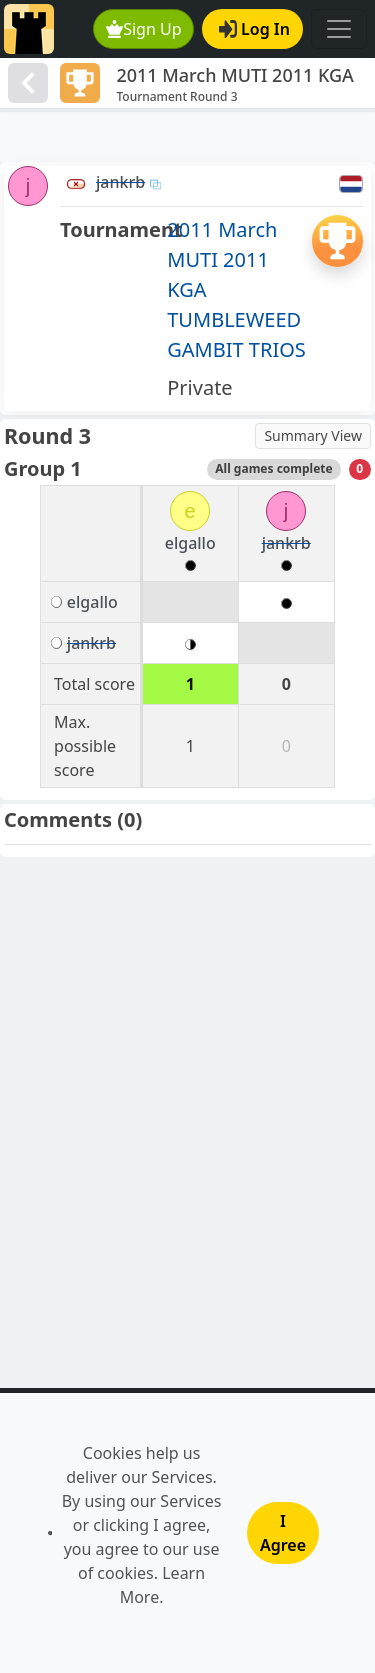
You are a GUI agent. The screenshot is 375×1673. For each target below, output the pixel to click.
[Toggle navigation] (339, 29)
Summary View (313, 435)
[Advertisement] (187, 137)
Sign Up (144, 29)
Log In (254, 29)
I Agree (283, 1533)
